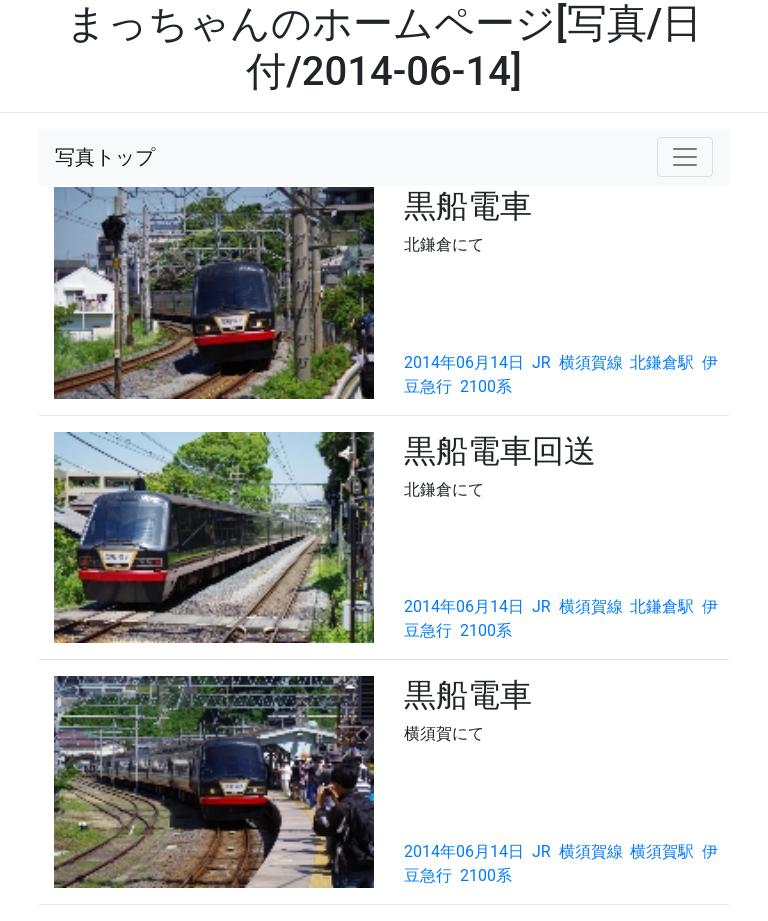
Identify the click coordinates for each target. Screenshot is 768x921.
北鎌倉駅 (662, 362)
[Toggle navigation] (685, 157)
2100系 (486, 386)
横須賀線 (591, 362)
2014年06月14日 (464, 362)
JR (541, 362)
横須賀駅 (662, 851)
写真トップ (105, 157)
